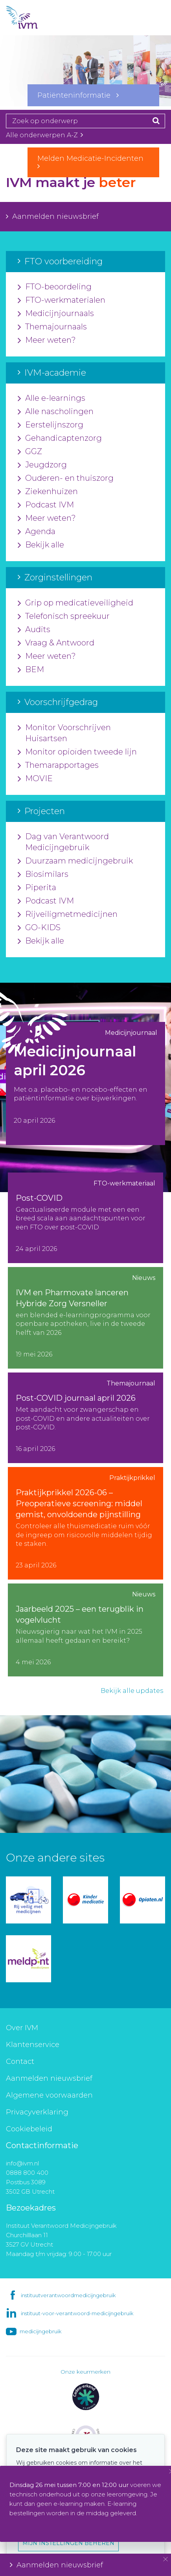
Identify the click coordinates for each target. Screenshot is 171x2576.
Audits (34, 630)
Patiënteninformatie (78, 95)
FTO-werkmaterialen (61, 300)
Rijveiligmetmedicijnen (68, 914)
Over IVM (22, 2027)
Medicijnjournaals (56, 314)
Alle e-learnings (51, 398)
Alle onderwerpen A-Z (44, 135)
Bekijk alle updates (132, 1690)
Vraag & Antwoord (56, 643)
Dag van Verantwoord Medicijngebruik (63, 842)
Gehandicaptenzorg (60, 438)
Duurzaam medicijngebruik (75, 861)
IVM (35, 17)
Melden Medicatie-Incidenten (93, 162)
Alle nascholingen (56, 412)
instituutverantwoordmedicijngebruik (68, 2295)
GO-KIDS (39, 928)
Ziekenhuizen (48, 492)
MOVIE (35, 779)
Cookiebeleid (29, 2129)
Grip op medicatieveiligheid (75, 603)
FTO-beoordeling (55, 287)
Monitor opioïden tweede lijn (77, 752)
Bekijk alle (41, 545)
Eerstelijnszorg (50, 425)
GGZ (30, 452)
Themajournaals (52, 327)
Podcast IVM (46, 505)
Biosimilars (43, 874)
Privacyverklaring (37, 2112)
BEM (31, 670)
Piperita (37, 888)
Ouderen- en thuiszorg (66, 478)
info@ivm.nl (22, 2163)
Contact (20, 2061)
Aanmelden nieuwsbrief (52, 216)
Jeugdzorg (42, 465)
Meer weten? (47, 340)
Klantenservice (32, 2044)
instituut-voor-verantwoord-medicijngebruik (77, 2313)
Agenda (36, 532)
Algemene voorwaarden (49, 2095)
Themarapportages (58, 765)
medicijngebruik (40, 2331)
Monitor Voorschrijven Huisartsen (64, 733)
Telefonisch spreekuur (64, 616)
